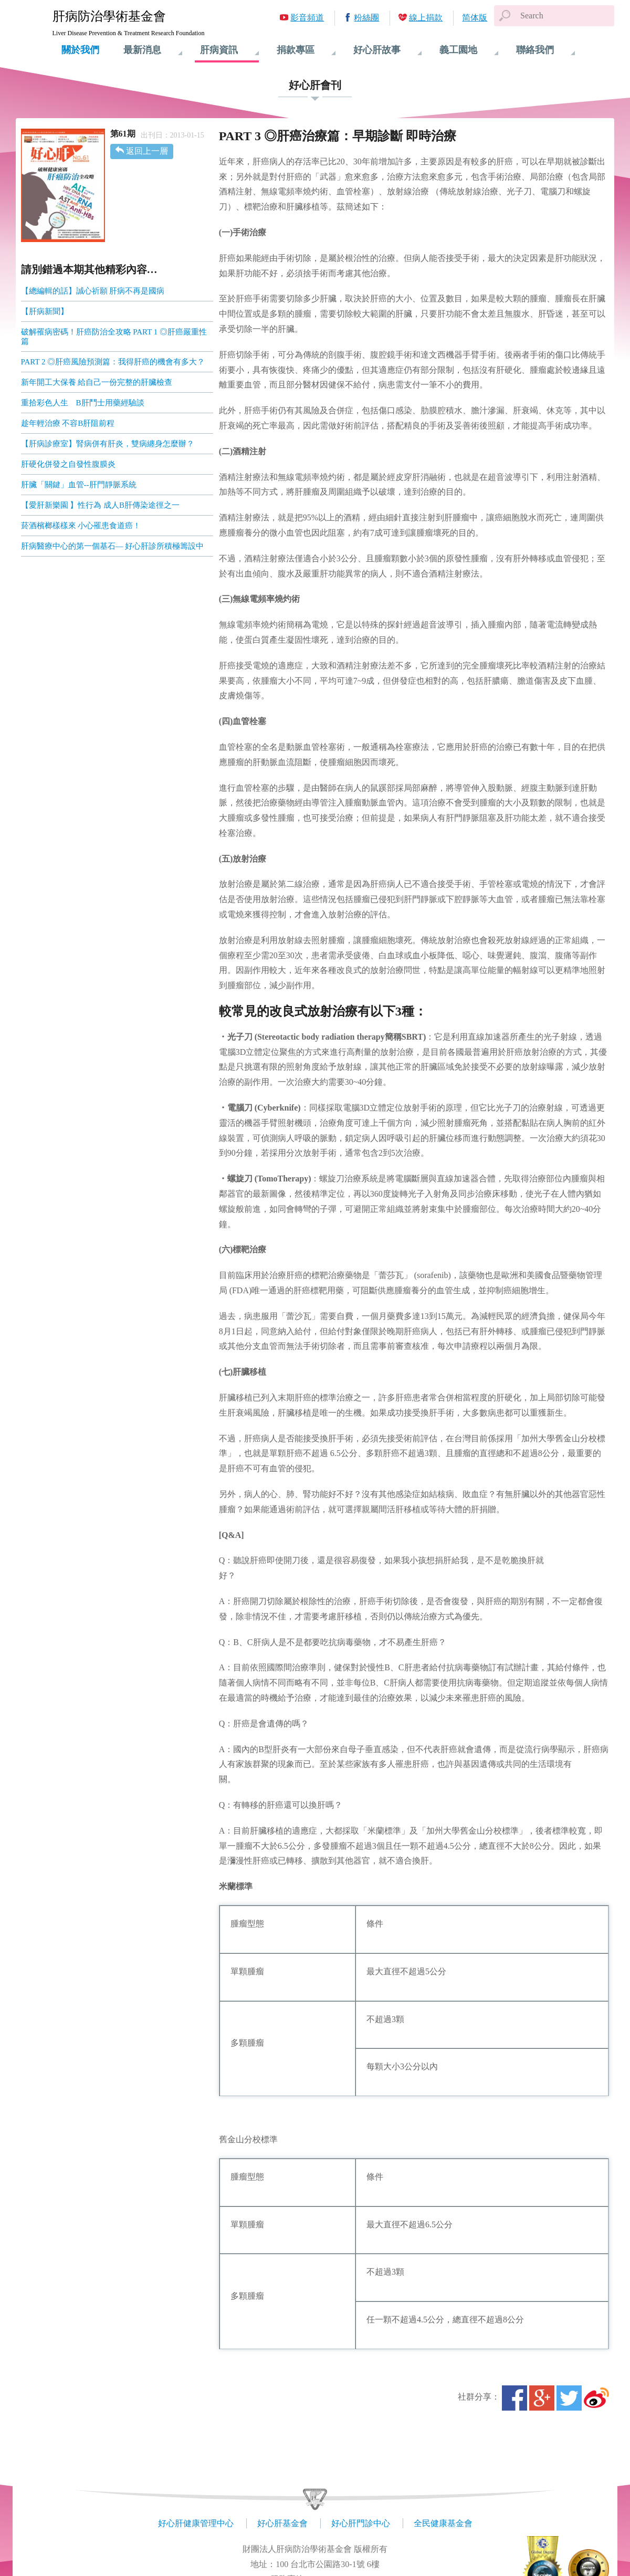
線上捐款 (426, 17)
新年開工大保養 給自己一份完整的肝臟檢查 (97, 382)
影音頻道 (307, 17)
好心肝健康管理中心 (196, 2523)
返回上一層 (147, 150)
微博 (596, 2398)
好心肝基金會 (282, 2523)
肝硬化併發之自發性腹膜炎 (68, 464)
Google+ (541, 2398)
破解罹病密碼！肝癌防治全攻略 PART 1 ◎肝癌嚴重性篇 (114, 336)
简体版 (474, 17)
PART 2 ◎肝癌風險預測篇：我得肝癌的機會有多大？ (113, 362)
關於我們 (80, 50)
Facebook (514, 2398)
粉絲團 (366, 17)
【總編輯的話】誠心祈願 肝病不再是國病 (93, 291)
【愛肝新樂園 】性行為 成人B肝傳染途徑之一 (100, 505)
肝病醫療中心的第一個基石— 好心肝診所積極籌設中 (112, 546)
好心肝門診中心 (360, 2523)
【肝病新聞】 (44, 311)
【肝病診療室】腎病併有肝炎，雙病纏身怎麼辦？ (107, 443)
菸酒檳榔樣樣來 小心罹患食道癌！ (81, 525)
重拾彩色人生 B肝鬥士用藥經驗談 (82, 403)
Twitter (569, 2398)
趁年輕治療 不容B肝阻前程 (68, 423)
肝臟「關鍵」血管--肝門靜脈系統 (78, 484)
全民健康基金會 (443, 2523)
